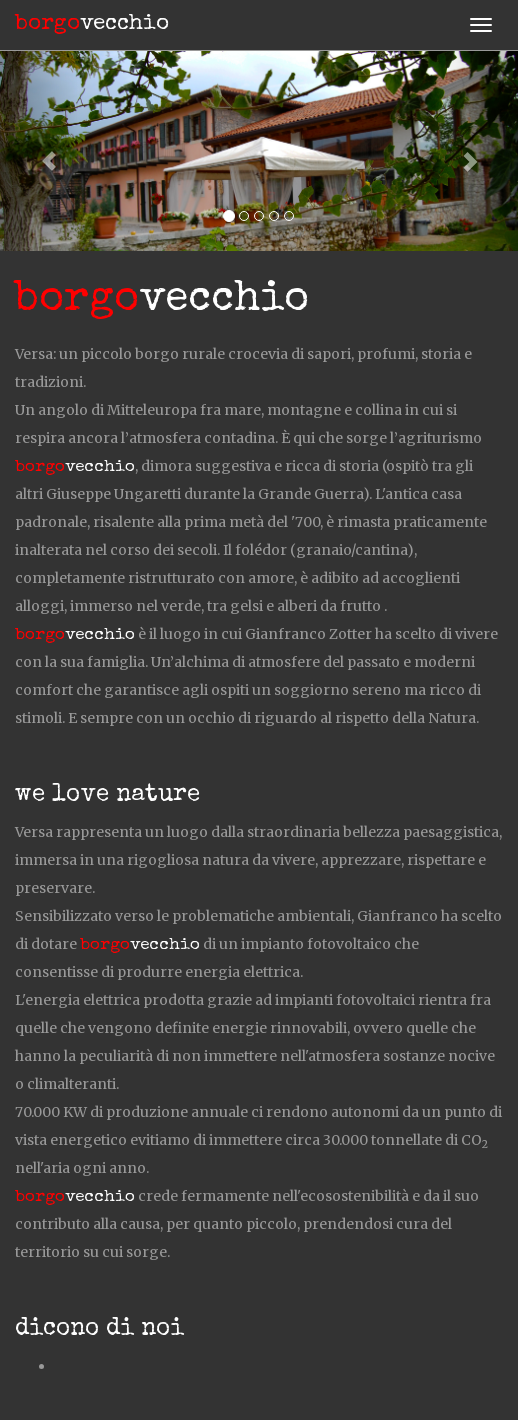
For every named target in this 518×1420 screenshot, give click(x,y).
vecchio (92, 25)
